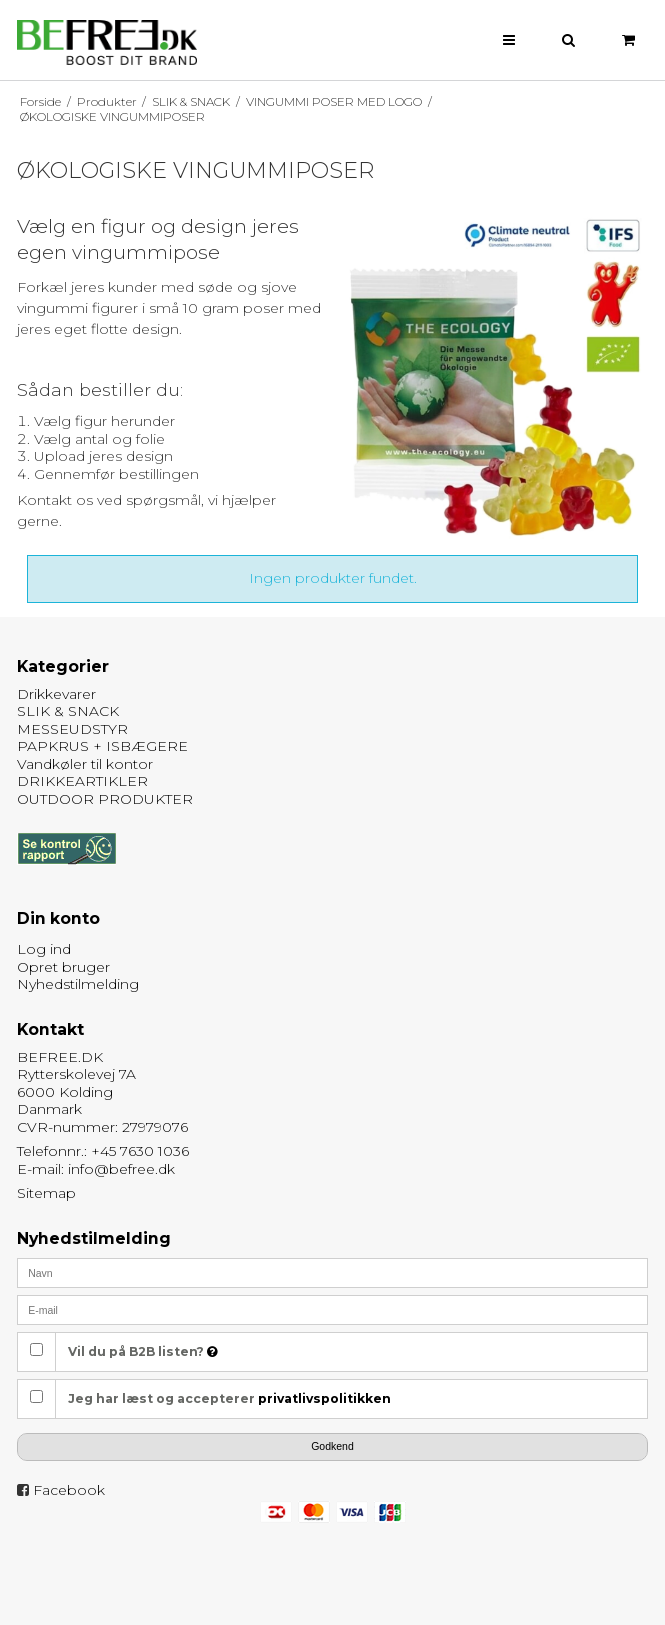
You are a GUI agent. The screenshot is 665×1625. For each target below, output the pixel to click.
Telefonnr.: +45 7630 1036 (103, 1151)
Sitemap (46, 1193)
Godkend (332, 1446)
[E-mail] (333, 1309)
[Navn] (333, 1272)
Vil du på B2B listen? (143, 1351)
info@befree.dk (121, 1169)
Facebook (69, 1490)
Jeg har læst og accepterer (229, 1398)
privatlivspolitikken (324, 1398)
